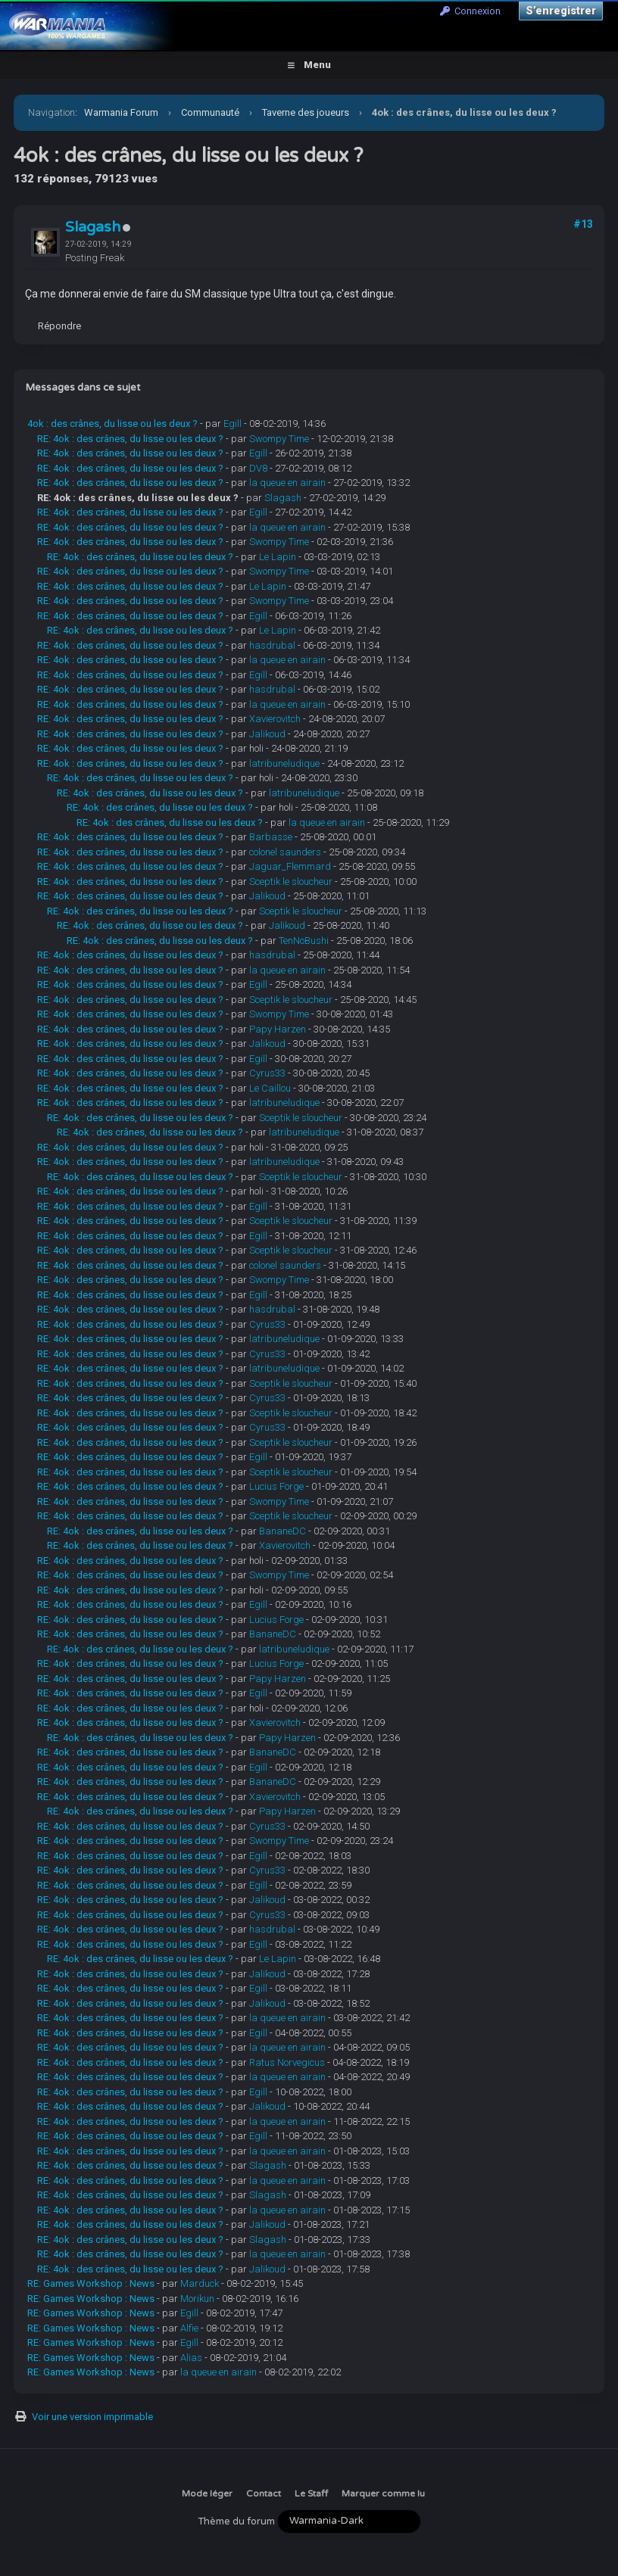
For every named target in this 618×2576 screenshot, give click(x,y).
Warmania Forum (121, 112)
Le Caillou (270, 1088)
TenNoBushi (304, 940)
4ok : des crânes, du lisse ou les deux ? (112, 423)
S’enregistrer (561, 11)
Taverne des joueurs (305, 112)
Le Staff (311, 2493)
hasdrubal (272, 645)
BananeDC (282, 1531)
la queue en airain (287, 482)
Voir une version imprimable (92, 2416)
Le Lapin (277, 556)
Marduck (199, 2283)
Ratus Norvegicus (287, 2062)
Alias (191, 2357)
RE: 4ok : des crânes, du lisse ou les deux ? (130, 438)
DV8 (258, 468)
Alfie (189, 2328)
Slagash (92, 227)
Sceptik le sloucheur (290, 881)
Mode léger (207, 2493)
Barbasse (270, 837)
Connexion (470, 11)
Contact (263, 2493)
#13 (583, 224)
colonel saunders (285, 852)
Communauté (210, 112)
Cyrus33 (267, 1073)
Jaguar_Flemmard (290, 866)
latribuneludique (284, 763)
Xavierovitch (275, 718)
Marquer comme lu (383, 2493)
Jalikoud (267, 734)
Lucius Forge (276, 1486)
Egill (232, 423)
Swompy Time (279, 438)
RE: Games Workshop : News (90, 2283)
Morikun (197, 2298)
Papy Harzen (277, 1029)
